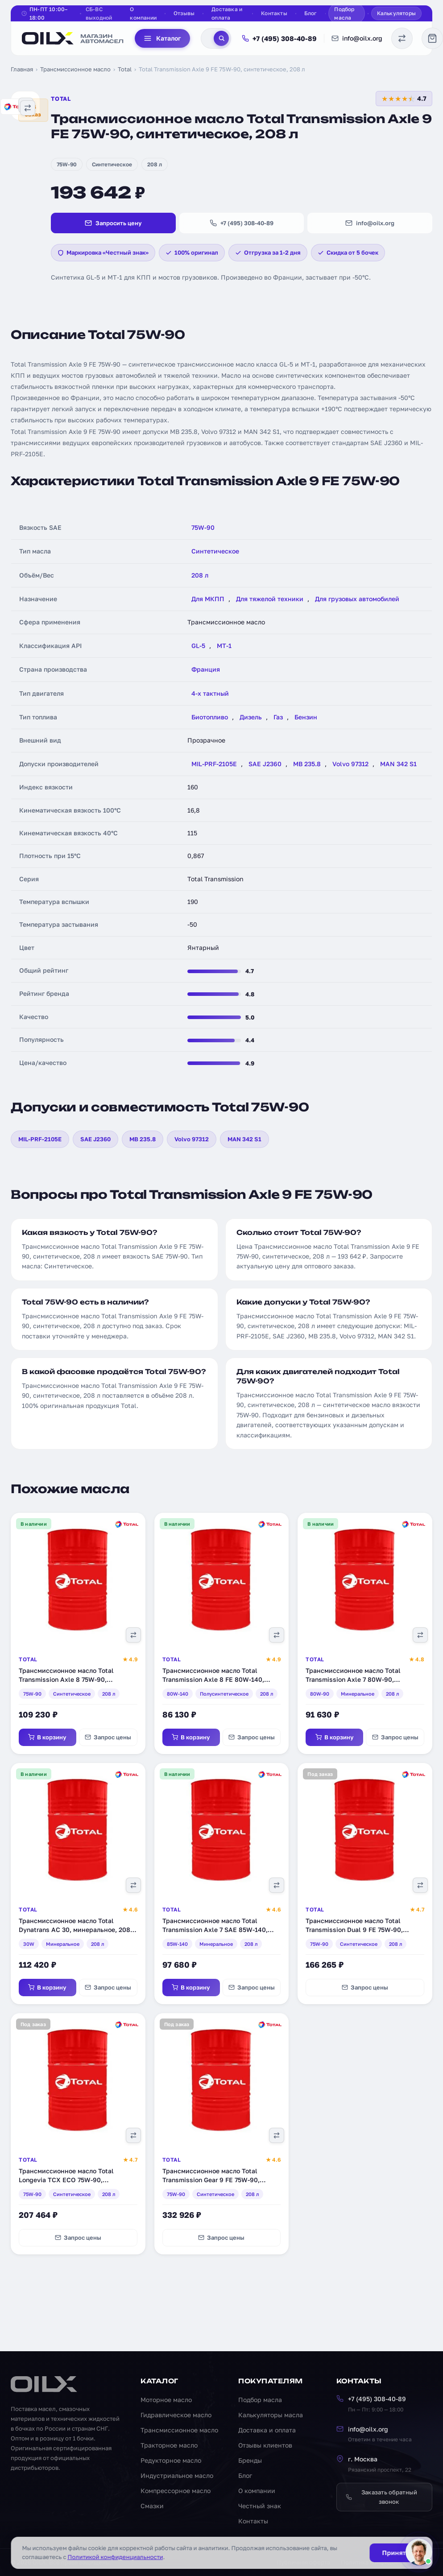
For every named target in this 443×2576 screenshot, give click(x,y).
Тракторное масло (169, 2445)
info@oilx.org (356, 38)
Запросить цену (113, 223)
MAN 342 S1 (398, 764)
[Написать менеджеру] (419, 2552)
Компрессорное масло (176, 2490)
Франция (205, 669)
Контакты (274, 13)
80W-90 (319, 1694)
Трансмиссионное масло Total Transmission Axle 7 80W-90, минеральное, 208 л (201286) (353, 1679)
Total (125, 69)
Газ (278, 717)
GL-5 (198, 645)
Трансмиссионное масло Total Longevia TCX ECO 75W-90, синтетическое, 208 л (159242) (66, 2179)
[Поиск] (221, 38)
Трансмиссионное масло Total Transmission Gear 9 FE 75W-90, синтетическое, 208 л (211, 2179)
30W (28, 1944)
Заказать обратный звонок (381, 2497)
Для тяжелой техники (269, 599)
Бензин (305, 717)
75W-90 (67, 164)
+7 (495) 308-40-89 (279, 38)
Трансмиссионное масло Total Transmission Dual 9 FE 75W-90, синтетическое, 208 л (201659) (354, 1929)
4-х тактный (210, 693)
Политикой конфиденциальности (115, 2556)
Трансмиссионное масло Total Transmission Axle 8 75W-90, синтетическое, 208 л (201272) (66, 1679)
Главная (22, 69)
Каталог (162, 38)
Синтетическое (112, 164)
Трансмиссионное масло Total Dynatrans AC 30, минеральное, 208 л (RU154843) (77, 1929)
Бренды (250, 2460)
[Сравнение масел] (402, 38)
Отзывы (184, 13)
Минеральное (357, 1694)
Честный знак (259, 2506)
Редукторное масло (171, 2460)
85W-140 (177, 1944)
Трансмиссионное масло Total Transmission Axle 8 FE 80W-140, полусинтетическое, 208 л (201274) (217, 1679)
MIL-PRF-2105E (214, 764)
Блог (310, 13)
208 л (154, 164)
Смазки (152, 2506)
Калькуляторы (396, 13)
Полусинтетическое (224, 1694)
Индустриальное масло (177, 2475)
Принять (395, 2552)
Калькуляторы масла (270, 2415)
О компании (143, 13)
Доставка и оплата (226, 13)
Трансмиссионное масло (75, 69)
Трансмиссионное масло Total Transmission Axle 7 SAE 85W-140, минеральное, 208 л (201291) (215, 1929)
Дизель (251, 717)
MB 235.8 (307, 764)
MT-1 (224, 645)
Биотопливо (209, 717)
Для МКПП (207, 599)
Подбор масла (344, 13)
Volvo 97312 (350, 764)
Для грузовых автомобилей (357, 599)
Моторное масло (166, 2399)
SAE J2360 (265, 764)
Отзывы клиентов (265, 2445)
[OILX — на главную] (73, 38)
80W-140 (177, 1694)
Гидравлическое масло (176, 2415)
